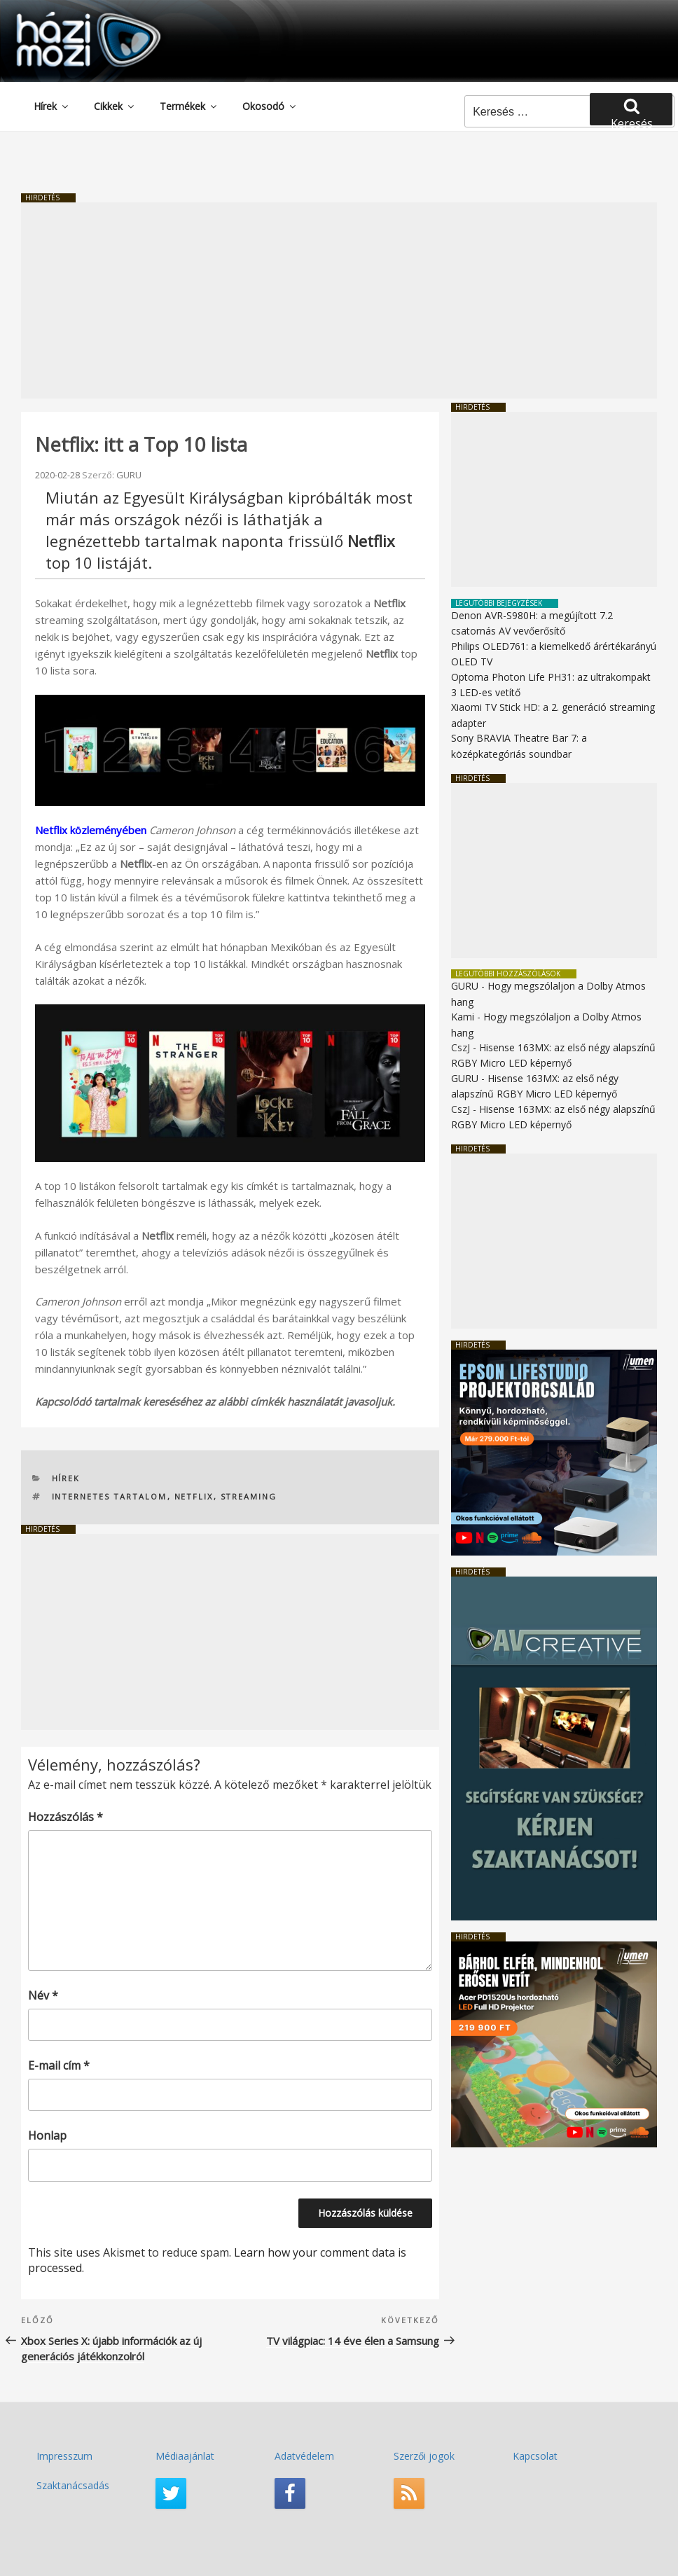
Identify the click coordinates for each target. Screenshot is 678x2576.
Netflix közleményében (90, 830)
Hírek (52, 106)
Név (43, 1995)
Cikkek (115, 106)
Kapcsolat (535, 2456)
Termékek (189, 106)
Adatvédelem (304, 2456)
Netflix (194, 1496)
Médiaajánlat (184, 2456)
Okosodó (270, 106)
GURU (128, 475)
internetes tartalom (109, 1496)
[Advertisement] (339, 300)
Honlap (47, 2135)
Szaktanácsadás (72, 2485)
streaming (249, 1496)
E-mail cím (59, 2065)
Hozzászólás (65, 1816)
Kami (462, 1016)
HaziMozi (68, 16)
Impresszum (64, 2456)
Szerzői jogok (424, 2456)
